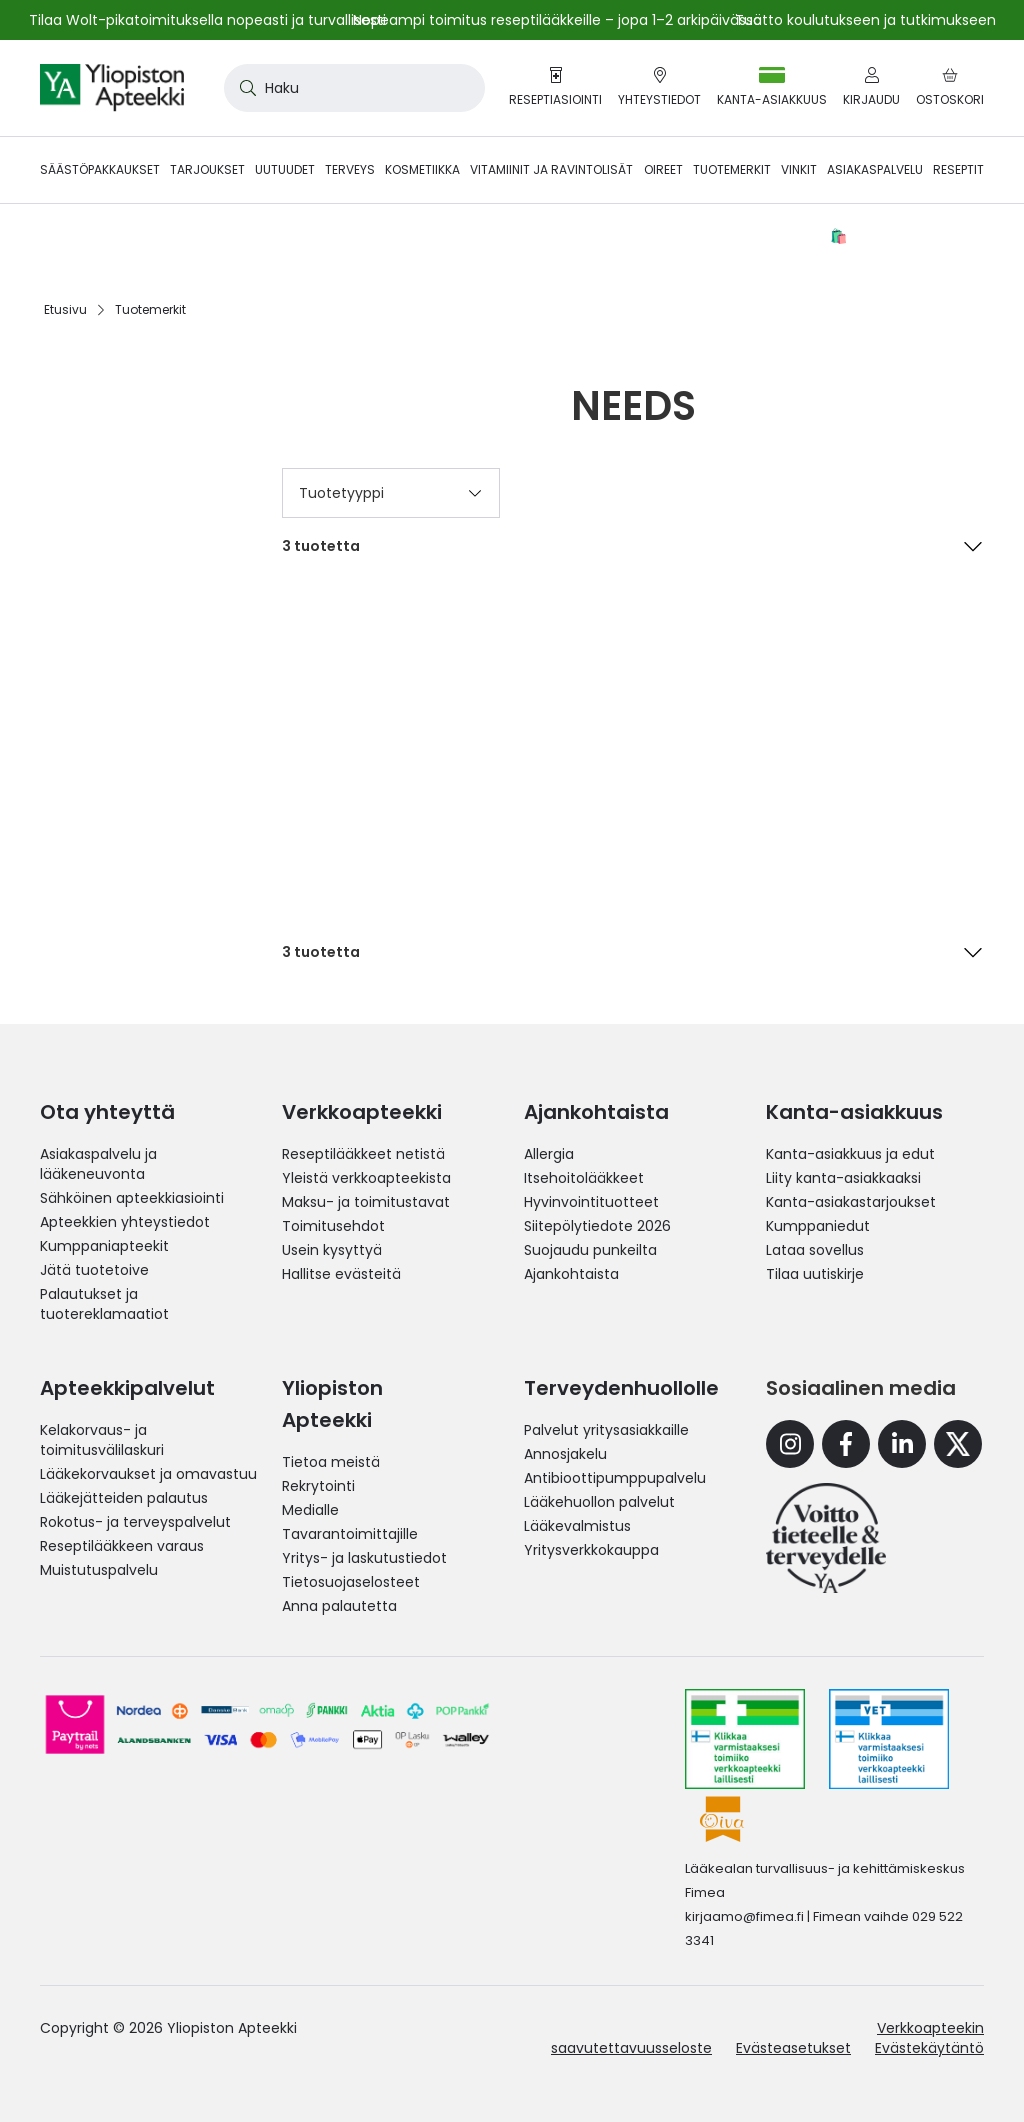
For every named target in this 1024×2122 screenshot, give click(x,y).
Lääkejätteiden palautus (124, 1498)
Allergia (549, 1154)
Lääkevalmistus (577, 1526)
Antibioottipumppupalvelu (615, 1478)
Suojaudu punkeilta (590, 1250)
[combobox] (354, 88)
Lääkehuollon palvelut (599, 1502)
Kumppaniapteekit (104, 1246)
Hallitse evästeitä (341, 1274)
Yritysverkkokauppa (591, 1550)
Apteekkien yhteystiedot (125, 1222)
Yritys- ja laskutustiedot (364, 1558)
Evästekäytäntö (929, 2048)
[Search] (244, 88)
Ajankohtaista (571, 1274)
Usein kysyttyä (332, 1250)
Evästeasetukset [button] (793, 2048)
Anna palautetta (339, 1606)
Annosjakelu (565, 1454)
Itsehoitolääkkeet (584, 1178)
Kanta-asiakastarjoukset (851, 1202)
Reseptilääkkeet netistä (363, 1154)
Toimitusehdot (333, 1226)
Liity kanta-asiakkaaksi (843, 1178)
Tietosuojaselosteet (351, 1582)
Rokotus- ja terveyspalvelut (135, 1522)
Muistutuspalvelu (99, 1570)
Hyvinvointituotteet (591, 1202)
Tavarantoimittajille (350, 1534)
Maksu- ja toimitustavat (366, 1202)
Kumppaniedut (818, 1226)
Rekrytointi (318, 1486)
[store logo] (112, 88)
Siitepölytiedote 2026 (597, 1226)
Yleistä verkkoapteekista (366, 1178)
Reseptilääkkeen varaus (122, 1546)
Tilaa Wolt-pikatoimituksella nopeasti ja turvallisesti (207, 20)
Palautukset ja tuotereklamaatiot (104, 1304)
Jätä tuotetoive (94, 1270)
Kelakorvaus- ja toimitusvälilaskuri (102, 1440)
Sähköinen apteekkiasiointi (132, 1198)
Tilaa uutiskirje (815, 1274)
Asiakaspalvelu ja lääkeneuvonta (98, 1164)
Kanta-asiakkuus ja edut (850, 1154)
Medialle (310, 1510)
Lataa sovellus (815, 1250)
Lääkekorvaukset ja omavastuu (148, 1474)
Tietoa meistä (331, 1462)
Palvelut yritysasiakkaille (606, 1430)
